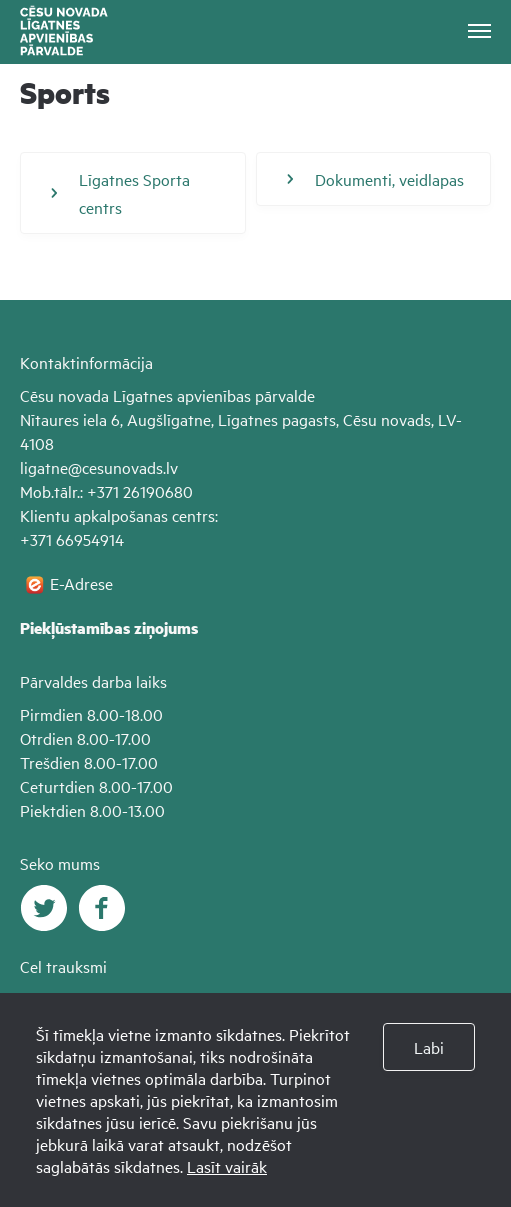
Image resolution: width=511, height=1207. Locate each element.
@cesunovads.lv (123, 467)
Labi (429, 1047)
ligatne (44, 467)
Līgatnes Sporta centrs (120, 193)
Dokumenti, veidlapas (375, 179)
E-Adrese (81, 583)
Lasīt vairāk (227, 1166)
